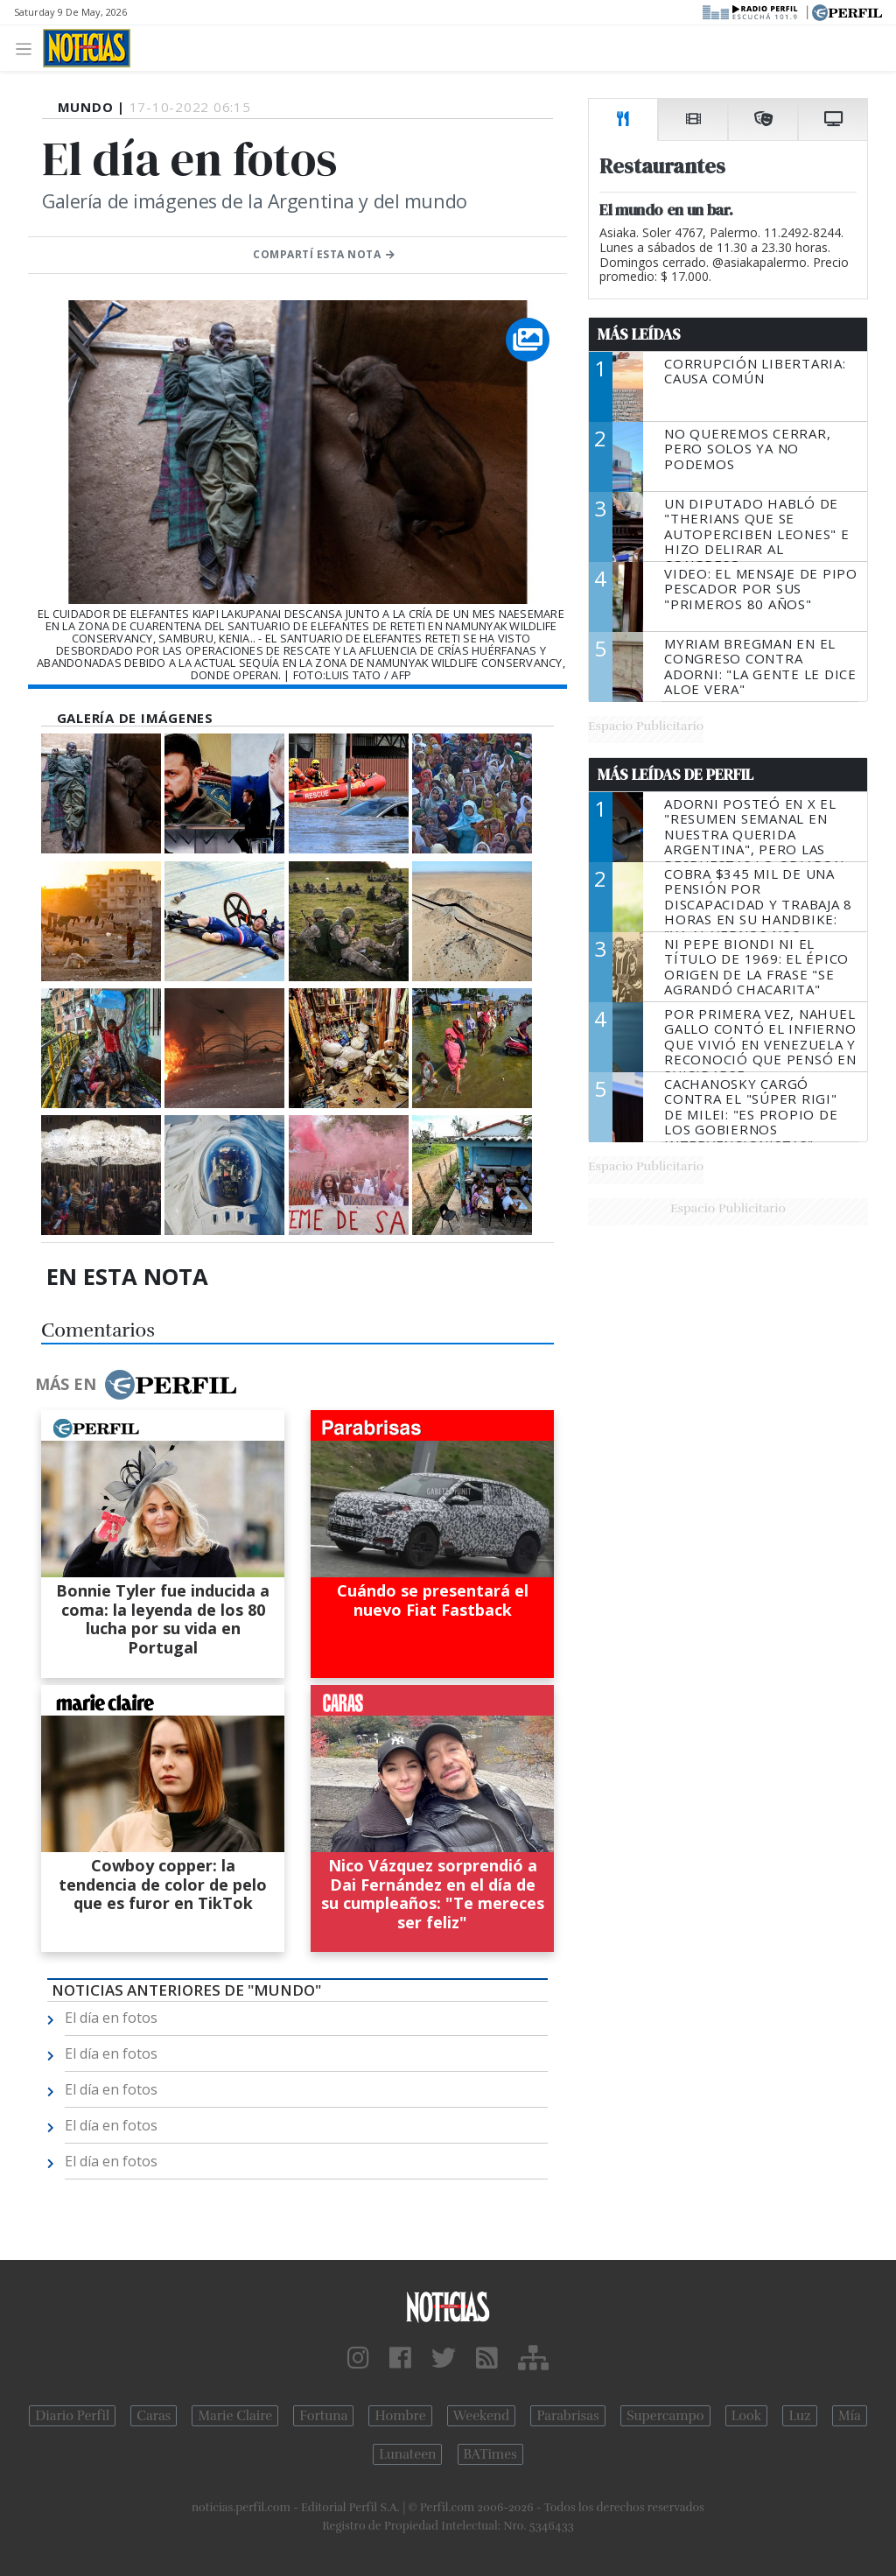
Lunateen (407, 2454)
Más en (135, 1385)
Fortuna (323, 2416)
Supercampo (665, 2416)
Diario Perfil (72, 2416)
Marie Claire (235, 2416)
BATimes (490, 2454)
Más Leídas (639, 334)
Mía (849, 2416)
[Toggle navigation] (28, 48)
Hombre (399, 2416)
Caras (153, 2416)
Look (747, 2416)
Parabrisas (567, 2416)
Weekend (481, 2416)
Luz (799, 2416)
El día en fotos (111, 2017)
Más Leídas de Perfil (675, 774)
